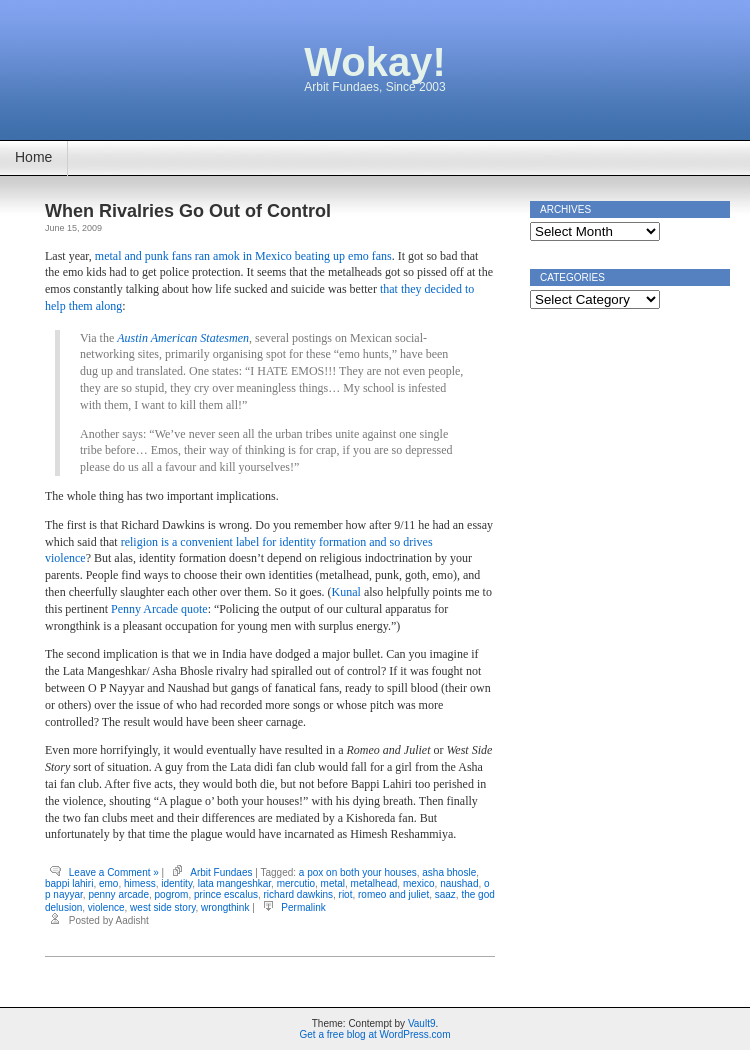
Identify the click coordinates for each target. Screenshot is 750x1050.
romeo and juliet (393, 894)
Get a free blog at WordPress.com (375, 1034)
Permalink (303, 907)
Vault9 (422, 1023)
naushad (459, 883)
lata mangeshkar (234, 883)
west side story (162, 907)
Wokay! (375, 62)
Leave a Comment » (114, 872)
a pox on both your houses (358, 872)
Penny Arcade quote (159, 609)
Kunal (346, 592)
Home (33, 157)
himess (140, 883)
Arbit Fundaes (221, 872)
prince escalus (226, 894)
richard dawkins (298, 894)
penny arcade (118, 894)
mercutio (296, 883)
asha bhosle (449, 872)
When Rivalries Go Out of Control (188, 211)
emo (108, 883)
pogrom (172, 894)
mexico (419, 883)
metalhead (374, 883)
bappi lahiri (69, 883)
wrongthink (225, 907)
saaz (445, 894)
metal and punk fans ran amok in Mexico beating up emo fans (243, 256)
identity (176, 883)
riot (346, 894)
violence (106, 907)
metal (333, 883)
